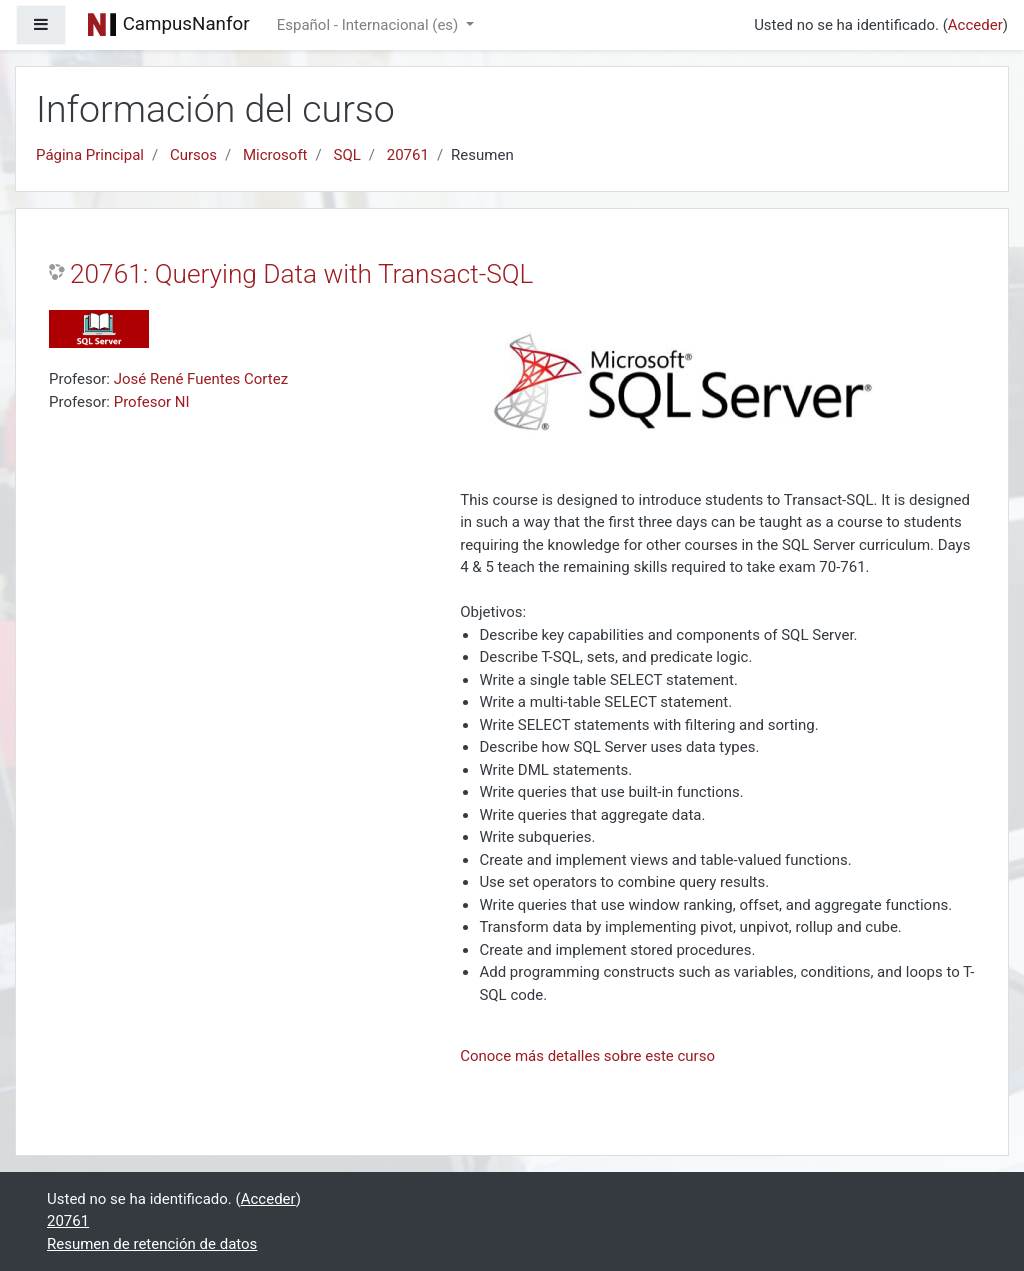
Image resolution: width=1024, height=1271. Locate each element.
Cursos (193, 155)
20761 (408, 155)
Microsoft (275, 155)
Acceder (975, 25)
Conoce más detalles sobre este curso (587, 1056)
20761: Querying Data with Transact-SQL (301, 274)
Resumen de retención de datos (152, 1244)
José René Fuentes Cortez (201, 379)
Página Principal (90, 155)
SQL (346, 155)
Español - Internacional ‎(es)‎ (369, 25)
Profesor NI (152, 402)
